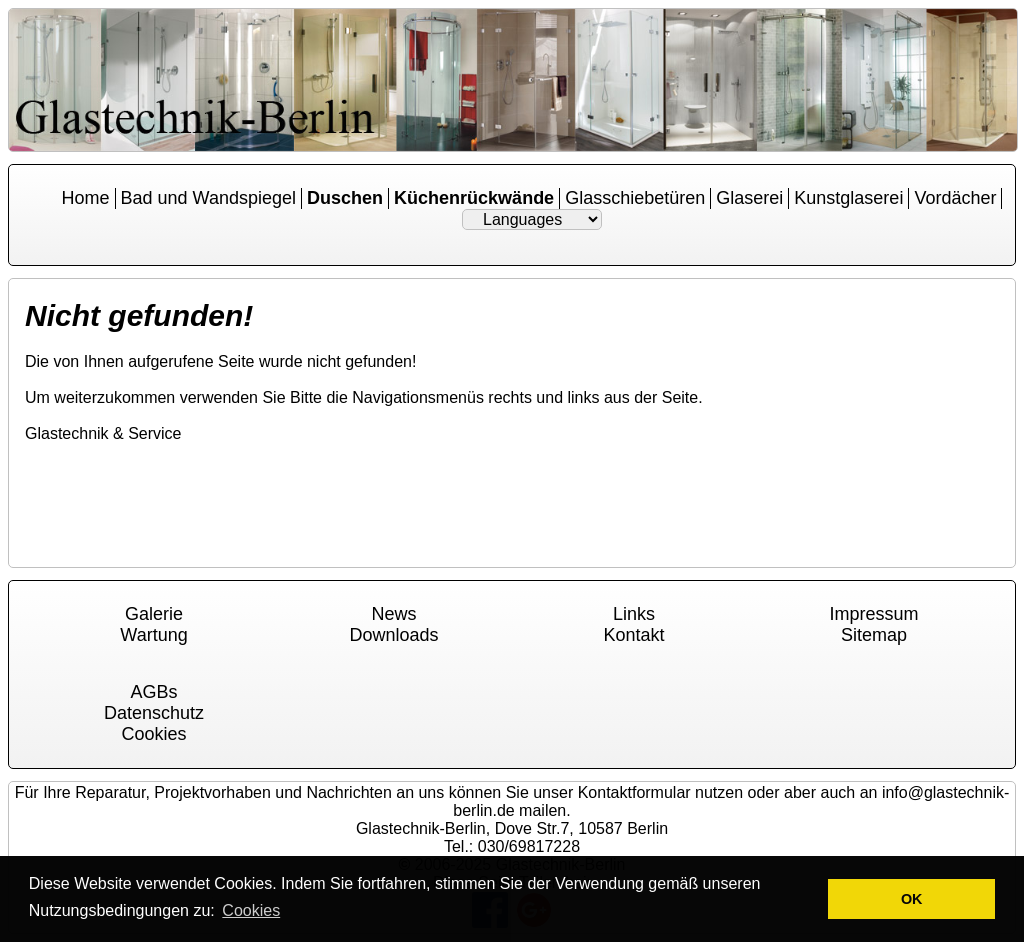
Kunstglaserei (848, 198)
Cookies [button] (251, 910)
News (393, 614)
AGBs (153, 692)
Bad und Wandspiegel (208, 198)
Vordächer (955, 198)
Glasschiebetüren (635, 198)
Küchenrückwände (474, 198)
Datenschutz (154, 713)
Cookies (153, 734)
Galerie (154, 614)
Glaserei (749, 198)
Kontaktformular (634, 792)
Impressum (873, 614)
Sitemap (874, 635)
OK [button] (912, 899)
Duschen (345, 198)
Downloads (393, 635)
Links (634, 614)
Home (86, 198)
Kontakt (633, 635)
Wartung (153, 635)
